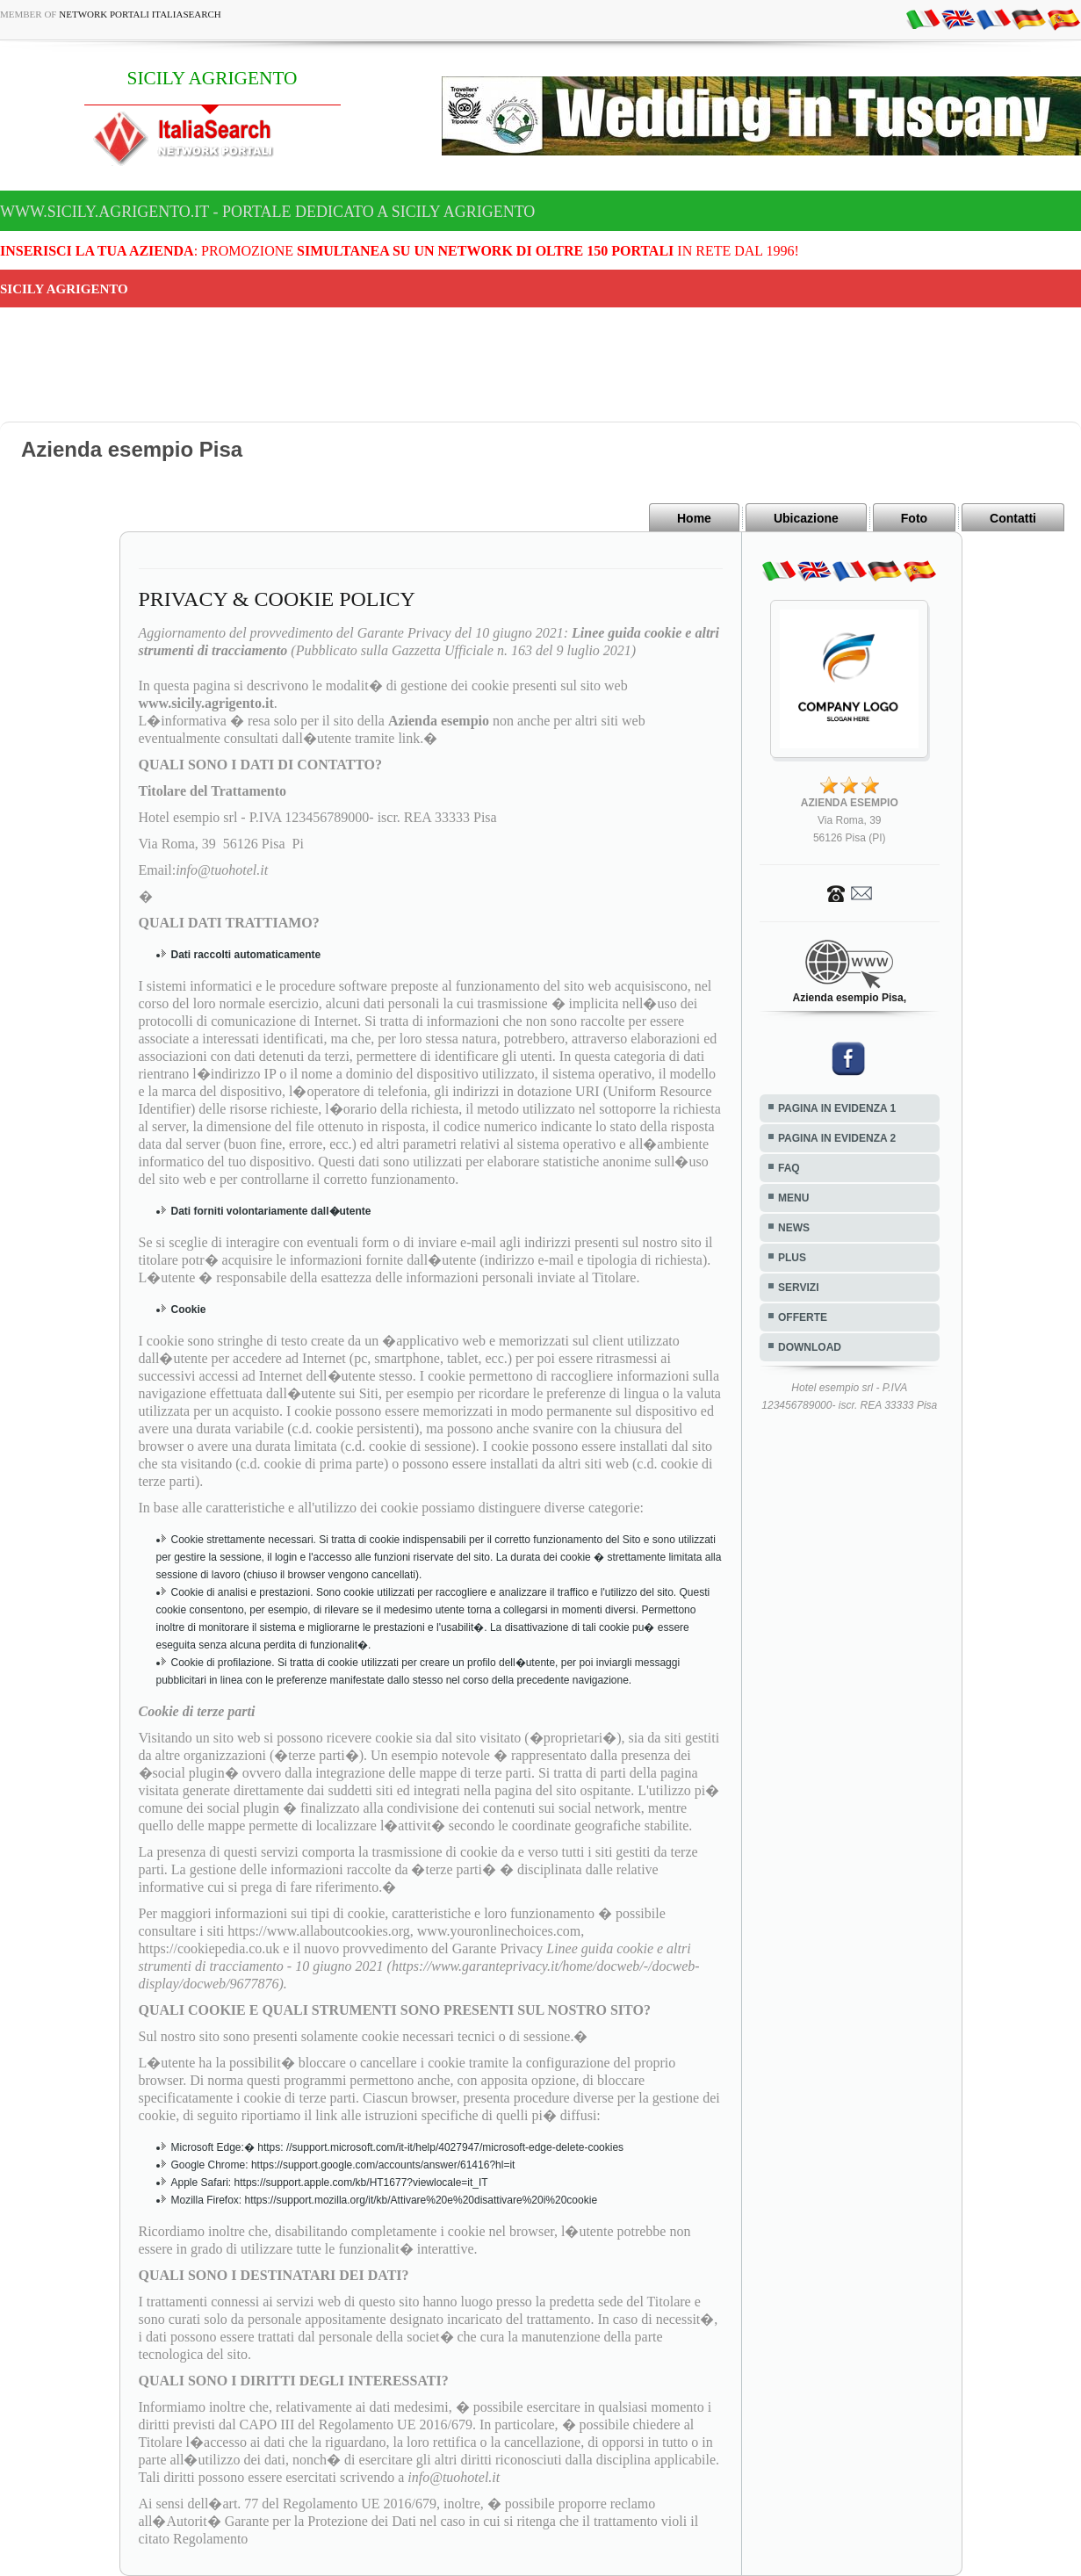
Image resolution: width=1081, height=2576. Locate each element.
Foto (914, 518)
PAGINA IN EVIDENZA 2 (837, 1138)
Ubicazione (806, 518)
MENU (793, 1198)
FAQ (789, 1168)
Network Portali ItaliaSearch (140, 14)
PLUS (792, 1258)
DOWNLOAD (809, 1347)
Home (694, 518)
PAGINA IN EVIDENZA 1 (837, 1108)
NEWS (794, 1228)
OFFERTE (802, 1317)
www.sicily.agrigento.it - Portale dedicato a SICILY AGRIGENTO (267, 211)
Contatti (1013, 518)
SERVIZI (798, 1287)
